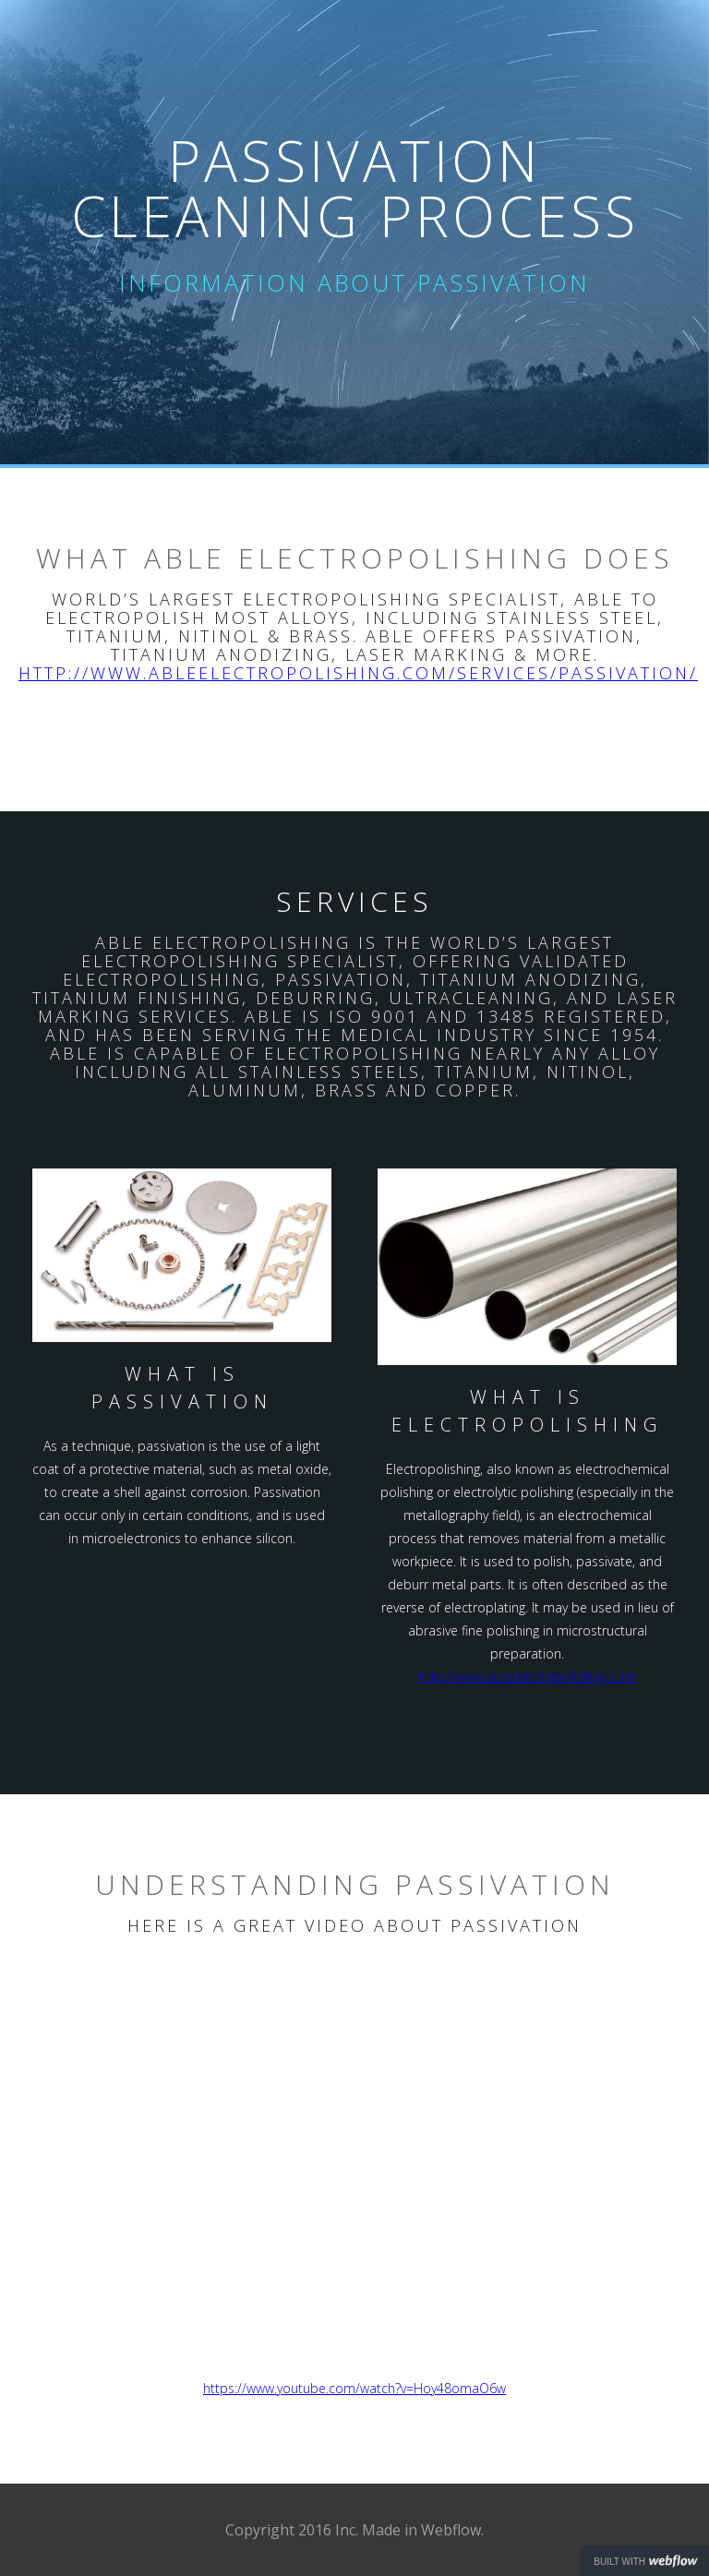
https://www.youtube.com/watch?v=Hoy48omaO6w (354, 2388)
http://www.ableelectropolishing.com (527, 1676)
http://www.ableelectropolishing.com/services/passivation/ (358, 673)
